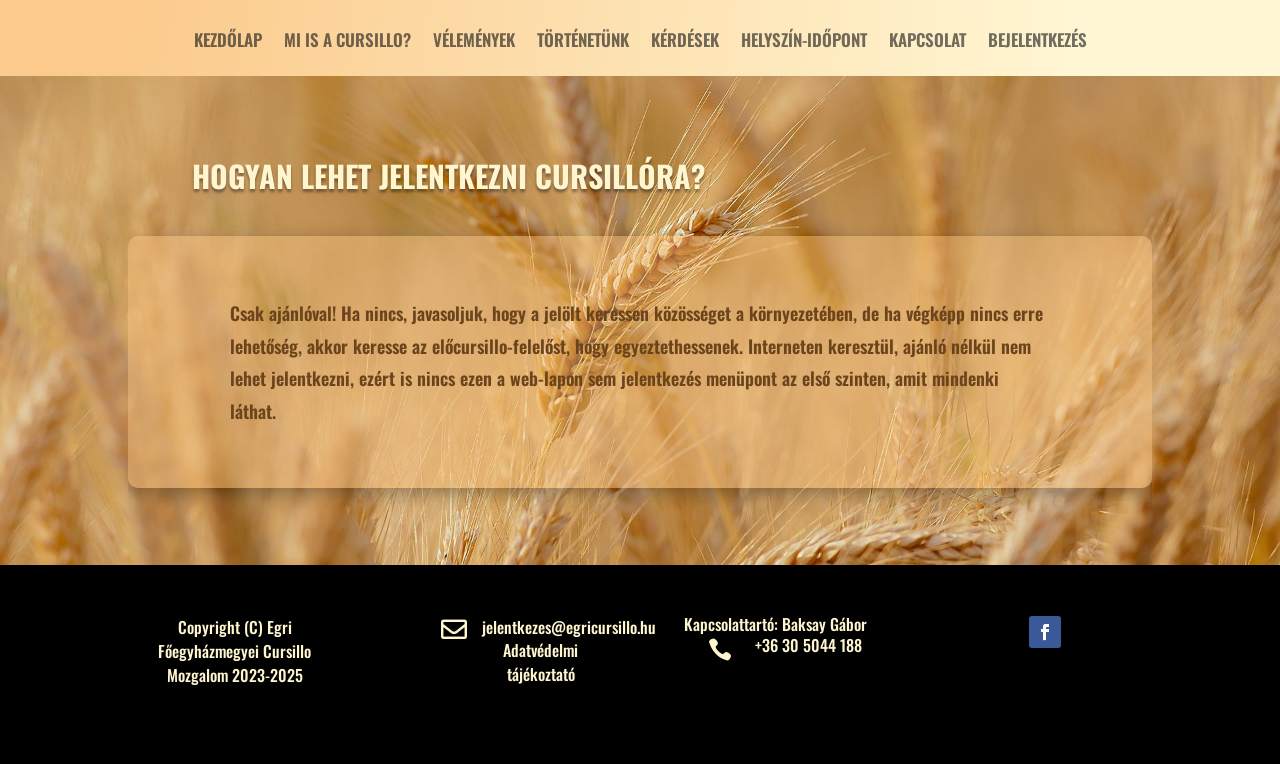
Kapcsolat (927, 42)
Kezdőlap (228, 42)
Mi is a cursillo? (347, 42)
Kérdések (685, 42)
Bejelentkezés (1037, 42)
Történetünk (583, 42)
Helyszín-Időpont (804, 42)
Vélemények (474, 42)
